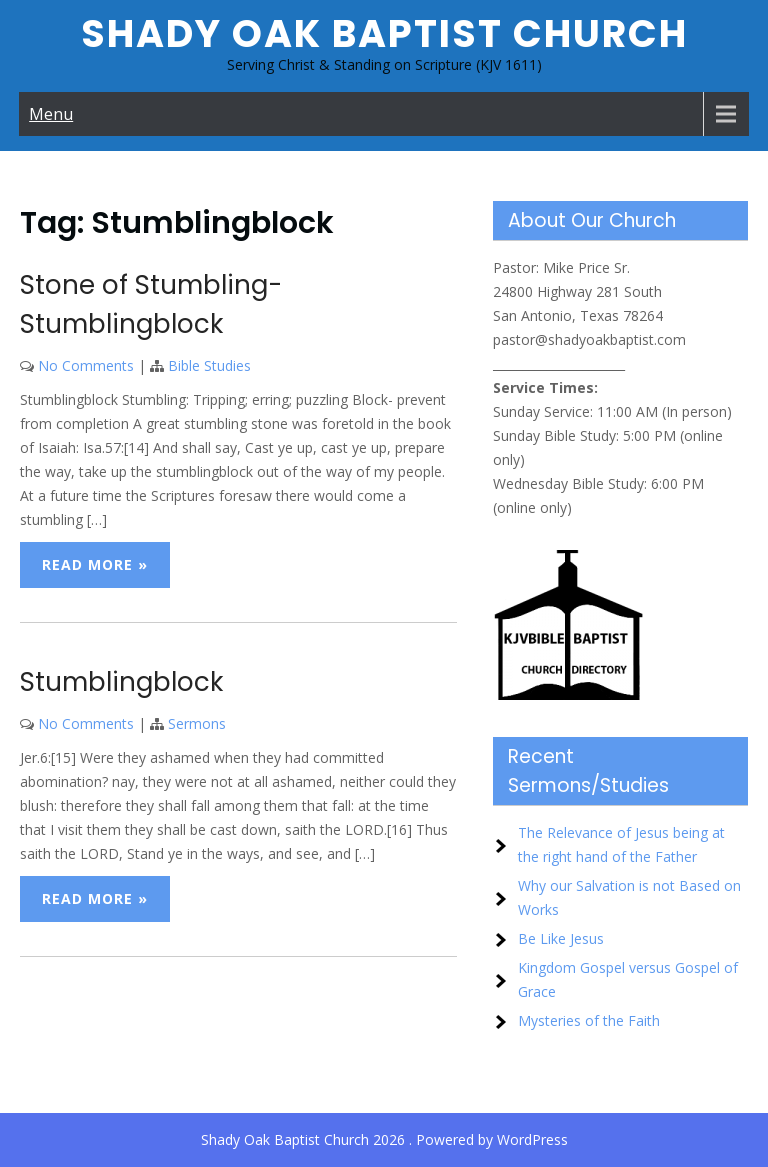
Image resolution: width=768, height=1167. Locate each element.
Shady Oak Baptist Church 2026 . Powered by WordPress (384, 1139)
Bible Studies (209, 365)
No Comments (86, 365)
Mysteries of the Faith (589, 1020)
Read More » (95, 564)
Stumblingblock (121, 682)
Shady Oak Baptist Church (384, 33)
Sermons (197, 723)
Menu (51, 114)
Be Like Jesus (561, 938)
